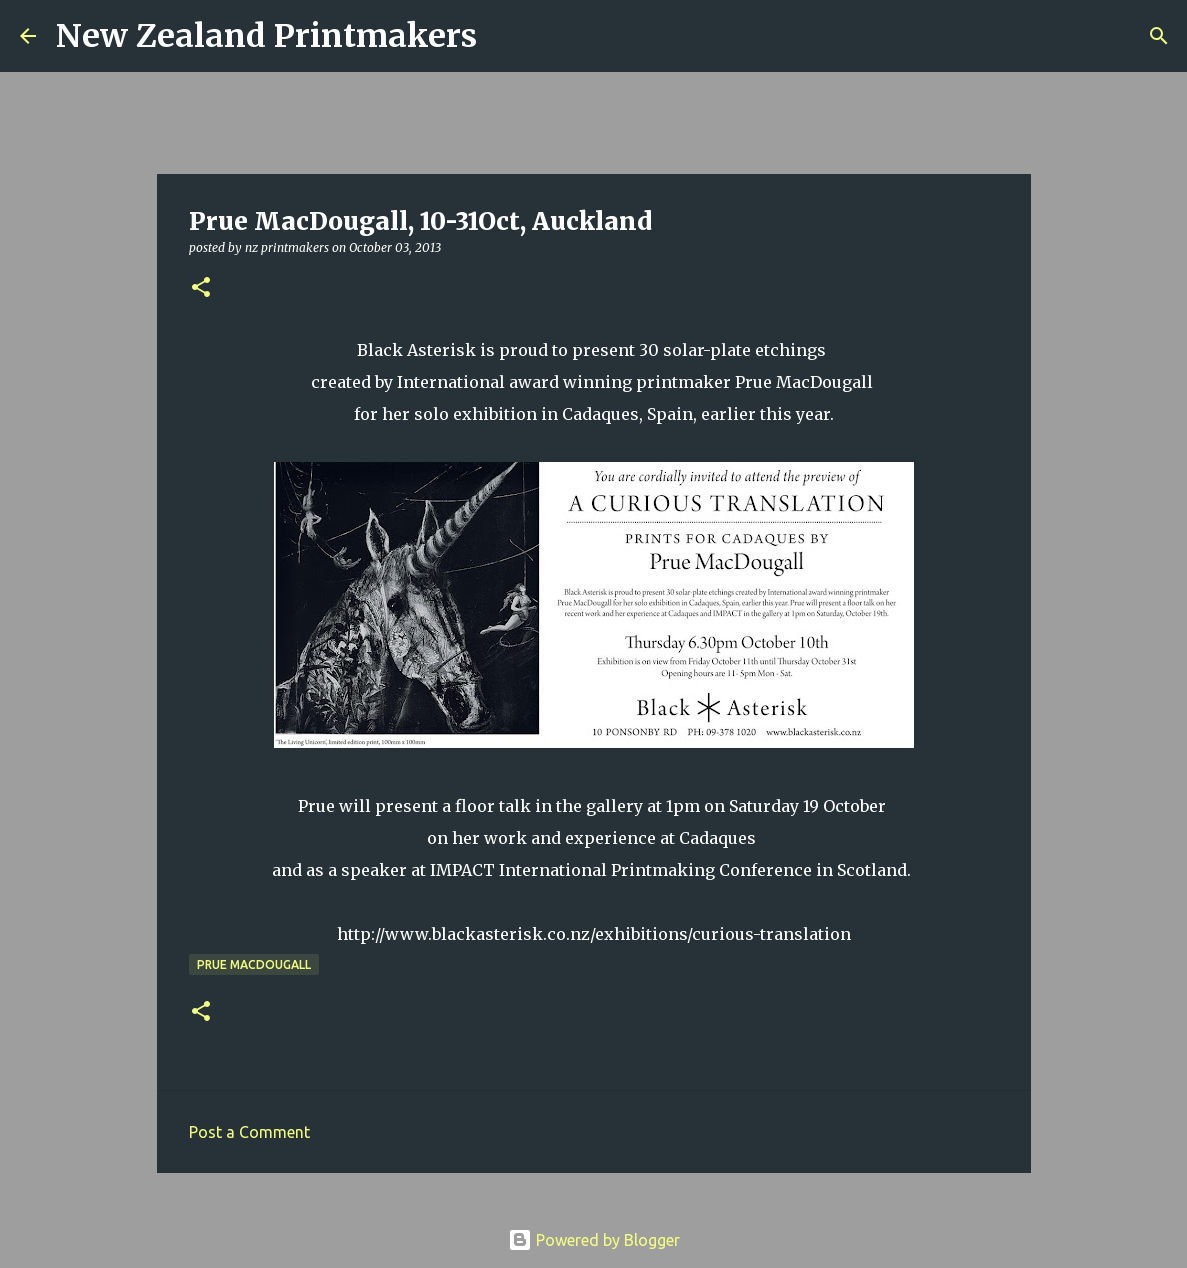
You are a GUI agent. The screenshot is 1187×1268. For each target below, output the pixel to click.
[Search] (505, 36)
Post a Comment (249, 1132)
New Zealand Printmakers (266, 36)
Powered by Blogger (594, 1240)
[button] (201, 288)
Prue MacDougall (254, 964)
